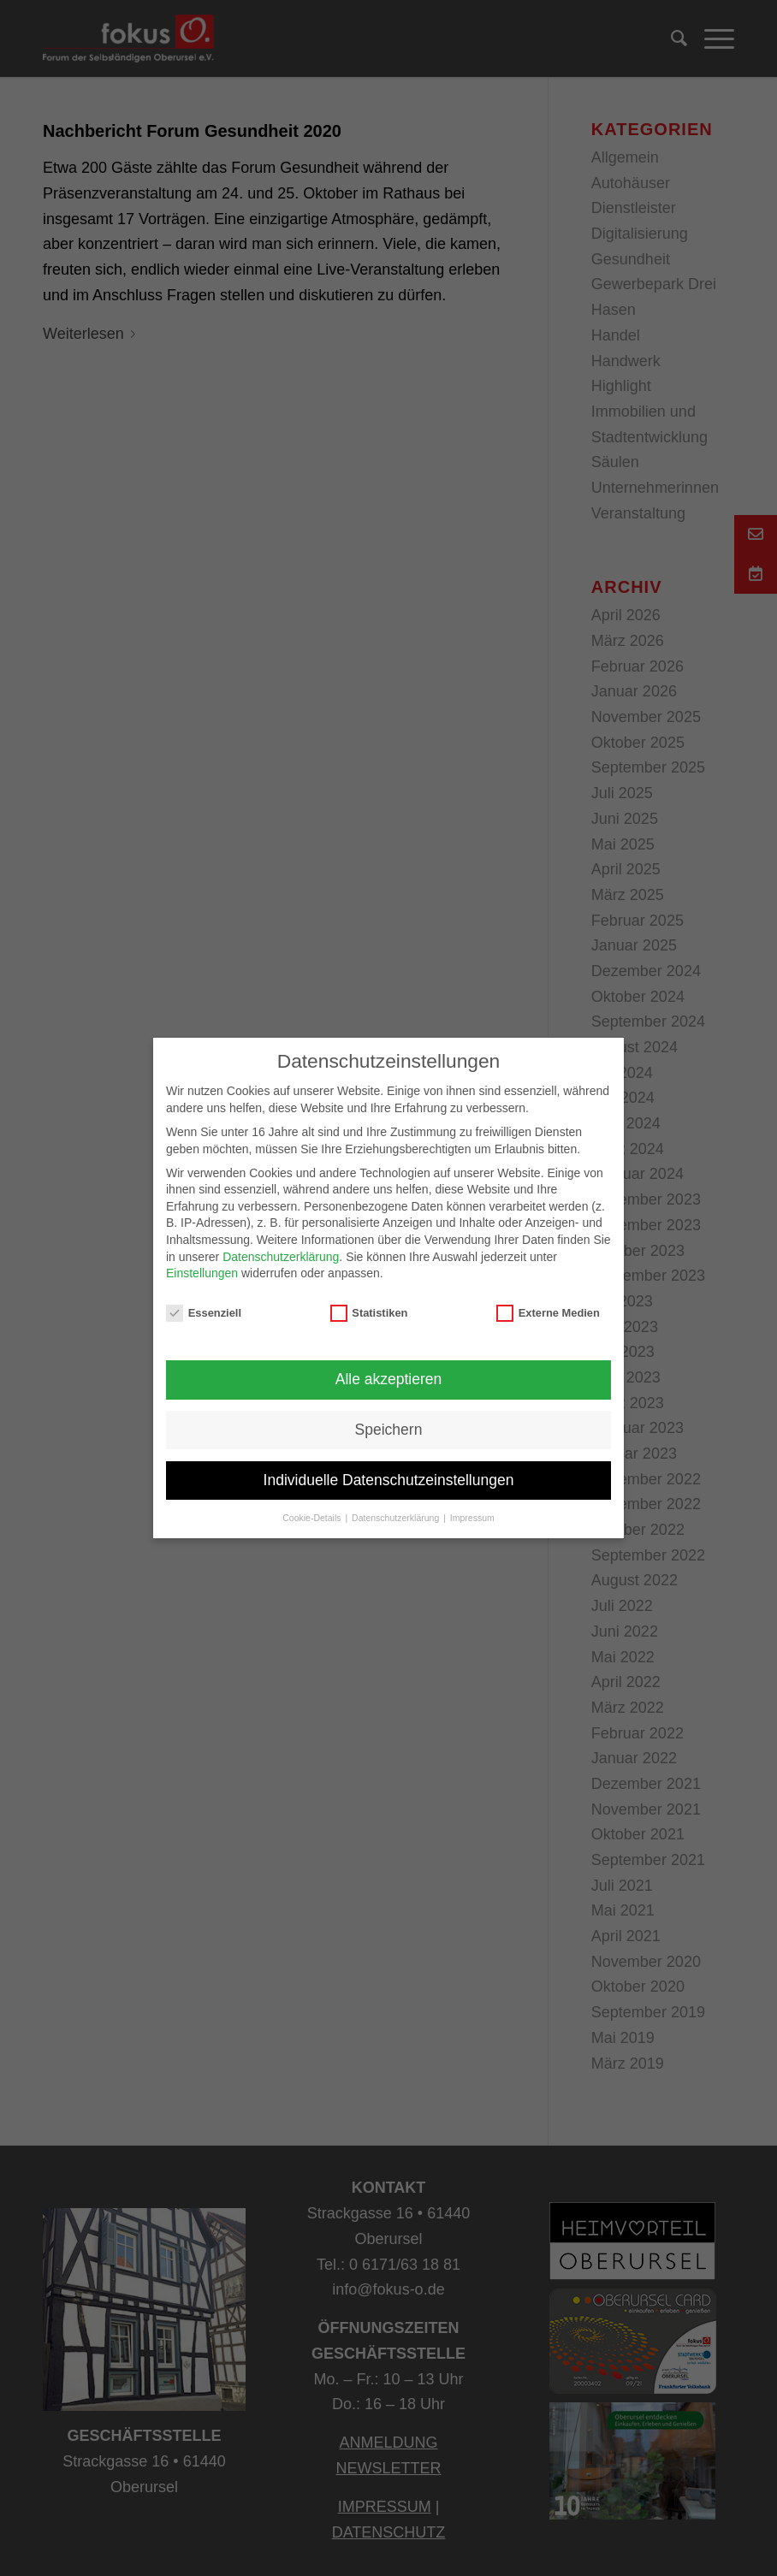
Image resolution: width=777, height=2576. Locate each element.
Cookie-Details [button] (312, 1518)
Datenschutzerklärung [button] (397, 1518)
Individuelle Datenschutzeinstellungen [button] (389, 1480)
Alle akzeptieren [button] (388, 1379)
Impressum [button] (472, 1518)
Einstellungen (202, 1273)
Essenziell (203, 1313)
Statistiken (369, 1313)
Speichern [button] (389, 1429)
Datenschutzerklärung (280, 1257)
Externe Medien (548, 1313)
